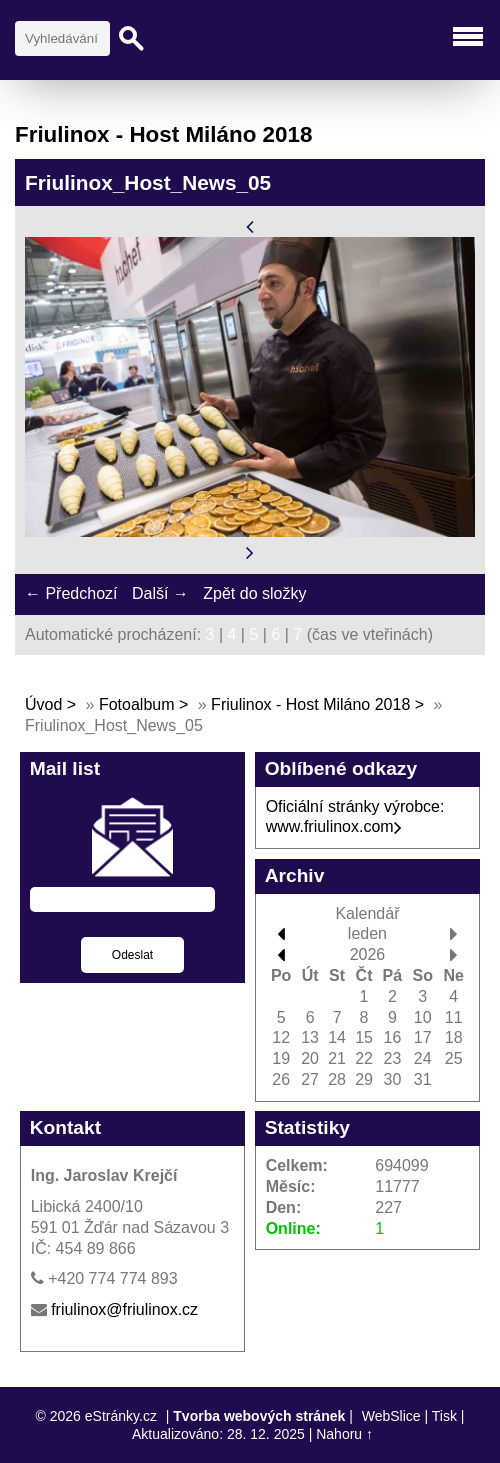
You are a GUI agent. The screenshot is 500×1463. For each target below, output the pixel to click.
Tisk (444, 1416)
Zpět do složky (254, 593)
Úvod (43, 704)
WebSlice (391, 1416)
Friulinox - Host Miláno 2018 (310, 704)
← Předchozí (71, 593)
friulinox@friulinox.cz (124, 1309)
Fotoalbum (137, 704)
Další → (160, 593)
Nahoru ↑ (344, 1434)
